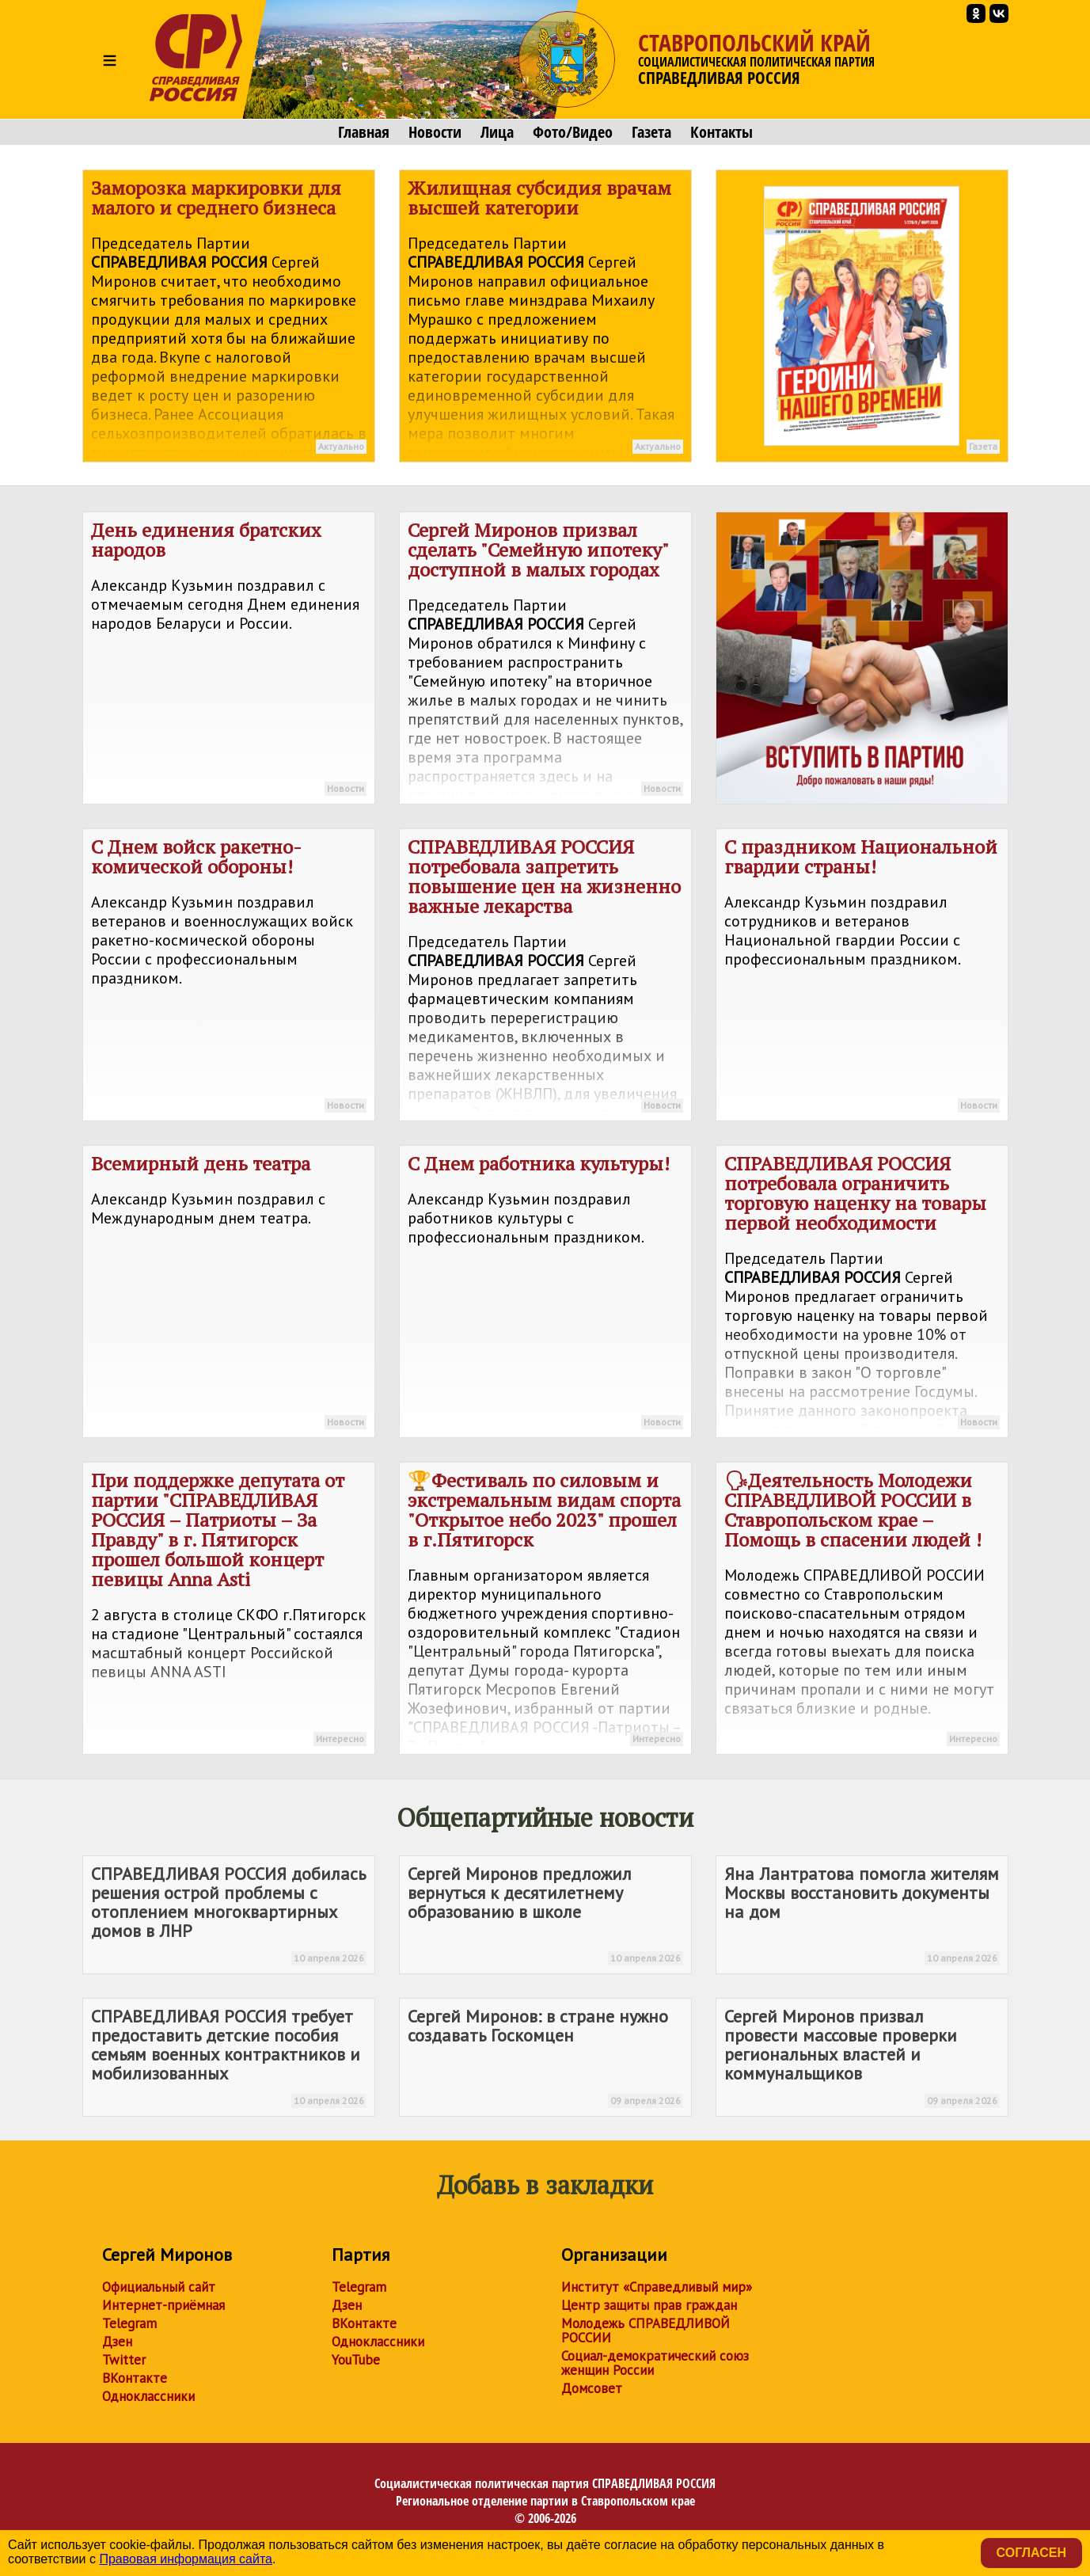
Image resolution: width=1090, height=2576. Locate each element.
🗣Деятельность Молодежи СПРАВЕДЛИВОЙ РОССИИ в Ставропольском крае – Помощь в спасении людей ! (862, 1610)
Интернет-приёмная (163, 2305)
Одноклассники (148, 2396)
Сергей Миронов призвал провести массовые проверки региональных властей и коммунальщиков (862, 2056)
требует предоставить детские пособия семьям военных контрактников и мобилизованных (228, 2056)
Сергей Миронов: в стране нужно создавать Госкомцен (545, 2056)
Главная (363, 132)
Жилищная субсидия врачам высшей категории (545, 318)
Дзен (117, 2341)
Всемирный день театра (228, 1294)
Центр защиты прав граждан (649, 2305)
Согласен (1031, 2552)
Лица (497, 132)
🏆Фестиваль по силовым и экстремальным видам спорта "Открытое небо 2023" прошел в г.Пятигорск (545, 1611)
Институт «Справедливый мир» (656, 2287)
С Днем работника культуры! (545, 1294)
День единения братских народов (228, 660)
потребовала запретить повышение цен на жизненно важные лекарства (545, 977)
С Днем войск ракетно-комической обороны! (228, 977)
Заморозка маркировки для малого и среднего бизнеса (228, 318)
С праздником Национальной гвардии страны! (862, 977)
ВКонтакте (134, 2378)
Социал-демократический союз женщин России (655, 2363)
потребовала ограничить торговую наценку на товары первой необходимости (862, 1294)
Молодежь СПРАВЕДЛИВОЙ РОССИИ (645, 2330)
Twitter (124, 2360)
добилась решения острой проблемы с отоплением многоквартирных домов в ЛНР (228, 1914)
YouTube (356, 2360)
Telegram (129, 2323)
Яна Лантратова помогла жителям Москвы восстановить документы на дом (862, 1914)
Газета (651, 132)
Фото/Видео (573, 132)
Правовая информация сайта (185, 2559)
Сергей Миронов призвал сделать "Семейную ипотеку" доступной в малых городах (545, 661)
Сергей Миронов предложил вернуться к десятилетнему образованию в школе (545, 1914)
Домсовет (591, 2388)
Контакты (721, 132)
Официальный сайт (158, 2287)
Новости (434, 132)
